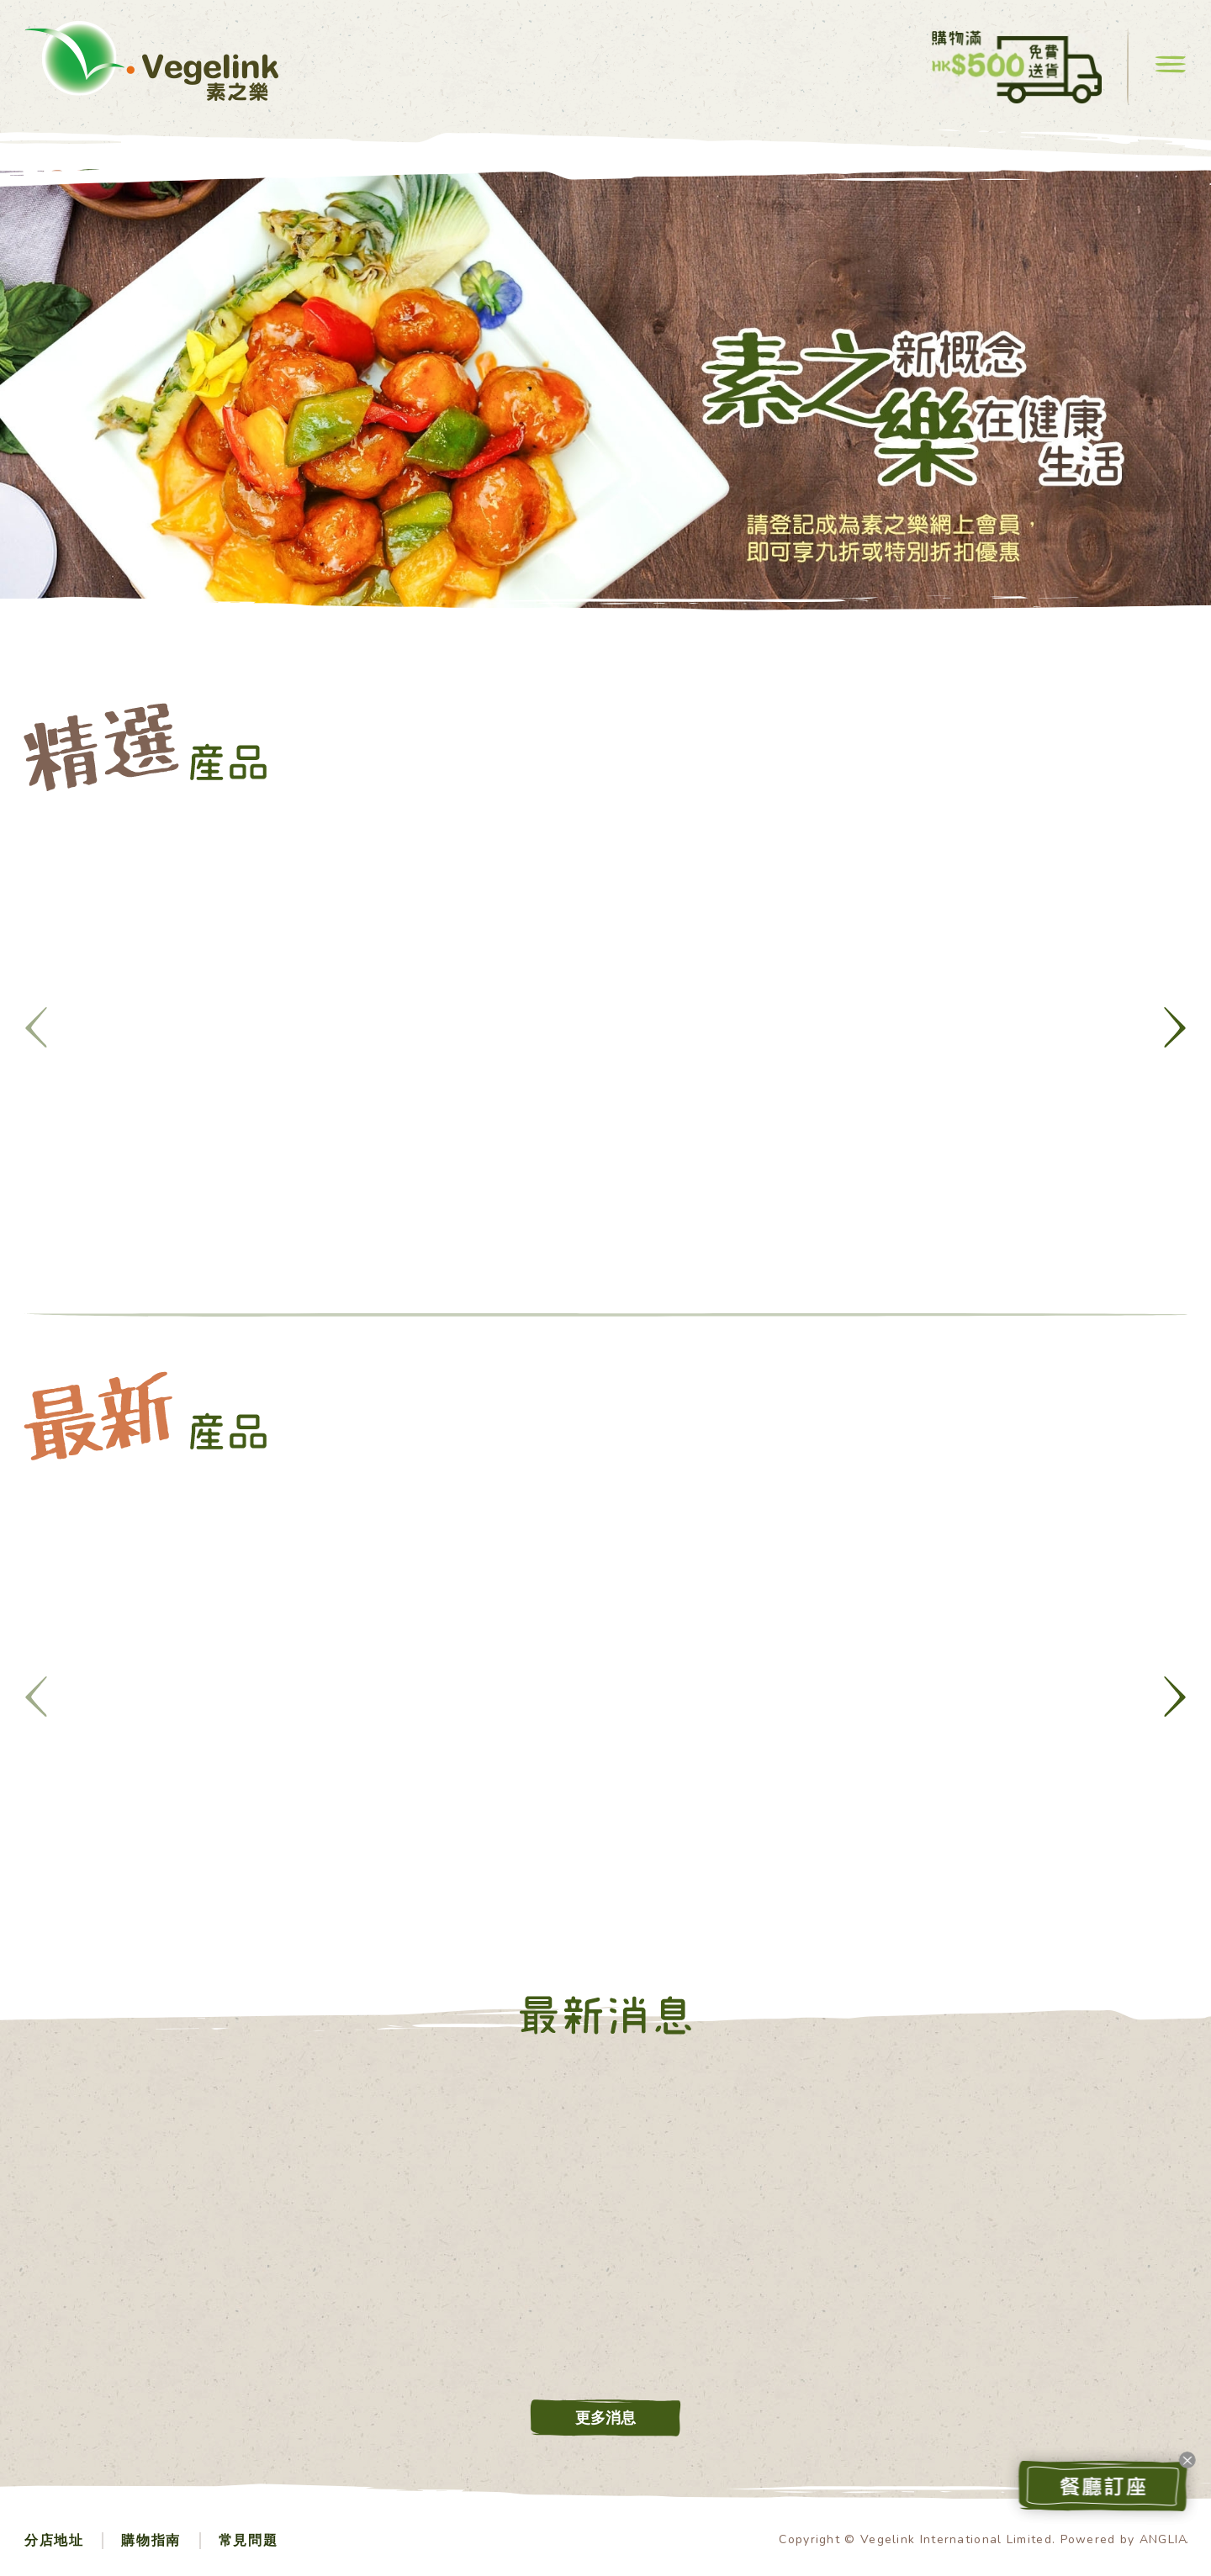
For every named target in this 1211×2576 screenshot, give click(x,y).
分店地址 (53, 2540)
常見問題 (248, 2540)
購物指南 (150, 2540)
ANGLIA (1164, 2539)
